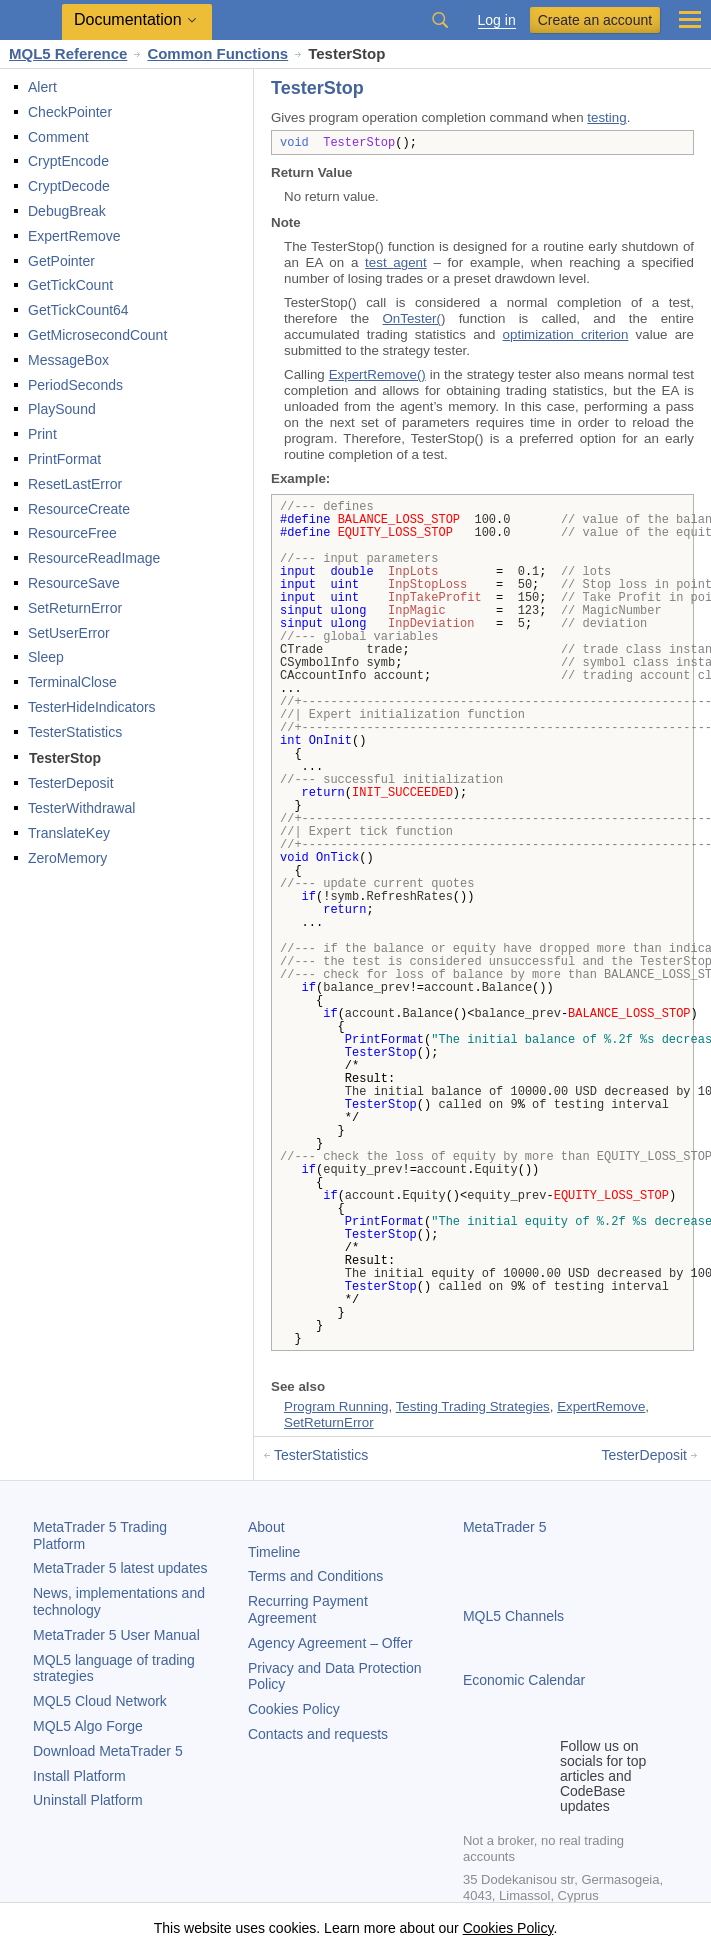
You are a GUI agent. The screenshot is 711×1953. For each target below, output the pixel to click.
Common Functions (217, 53)
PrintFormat (64, 459)
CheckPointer (70, 112)
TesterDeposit (71, 783)
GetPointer (61, 261)
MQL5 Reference (68, 53)
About (266, 1527)
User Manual (116, 1635)
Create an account (595, 20)
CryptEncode (68, 161)
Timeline (274, 1552)
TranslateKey (69, 833)
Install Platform (79, 1776)
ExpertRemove (74, 236)
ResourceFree (72, 533)
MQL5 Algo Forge (88, 1726)
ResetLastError (75, 484)
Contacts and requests (318, 1734)
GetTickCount (70, 285)
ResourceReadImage (94, 558)
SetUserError (69, 633)
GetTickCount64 (78, 310)
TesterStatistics (75, 732)
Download (108, 1751)
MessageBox (68, 360)
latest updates (120, 1568)
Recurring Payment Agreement (308, 1609)
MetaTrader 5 (505, 1527)
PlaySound (62, 409)
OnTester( (411, 318)
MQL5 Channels (513, 1616)
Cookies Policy (294, 1709)
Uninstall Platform (88, 1800)
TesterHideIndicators (92, 707)
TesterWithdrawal (81, 808)
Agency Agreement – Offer (330, 1643)
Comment (58, 137)
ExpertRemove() (377, 374)
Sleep (46, 657)
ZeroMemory (67, 858)
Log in (497, 20)
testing (606, 117)
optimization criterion (566, 334)
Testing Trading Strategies (473, 1406)
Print (42, 434)
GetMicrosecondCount (97, 335)
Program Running (336, 1406)
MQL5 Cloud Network (100, 1701)
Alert (42, 87)
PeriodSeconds (75, 385)
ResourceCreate (79, 509)
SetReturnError (75, 608)
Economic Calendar (524, 1680)
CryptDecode (69, 186)
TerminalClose (72, 682)
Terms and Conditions (315, 1576)
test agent (396, 262)
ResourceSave (74, 583)
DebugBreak (67, 211)
